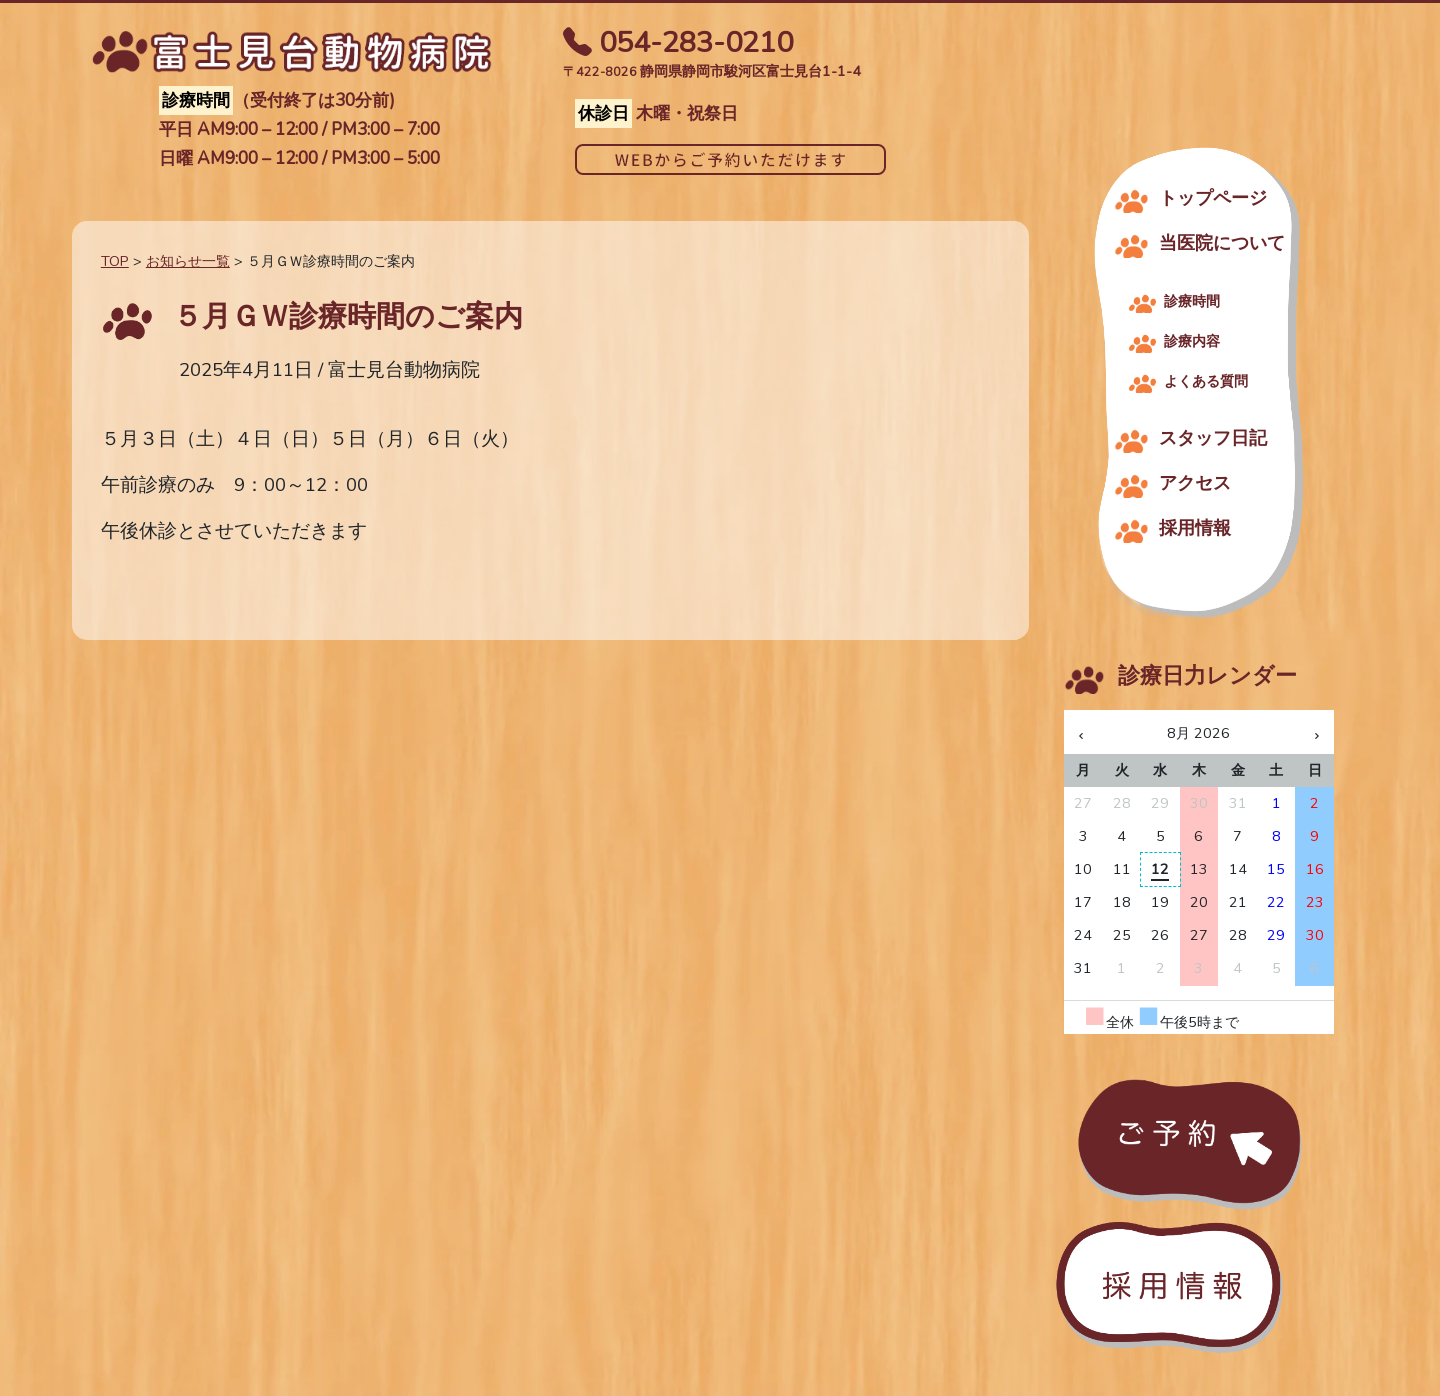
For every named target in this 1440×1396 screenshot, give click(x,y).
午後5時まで (1188, 1022)
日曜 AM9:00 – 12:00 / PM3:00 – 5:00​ (299, 159)
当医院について (1222, 243)
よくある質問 (1206, 381)
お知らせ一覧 (188, 261)
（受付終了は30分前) (277, 101)
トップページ (1213, 198)
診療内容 (1192, 341)
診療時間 (1192, 301)
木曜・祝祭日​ (656, 114)
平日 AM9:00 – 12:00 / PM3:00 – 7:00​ (299, 130)
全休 (1109, 1022)
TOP (115, 261)
